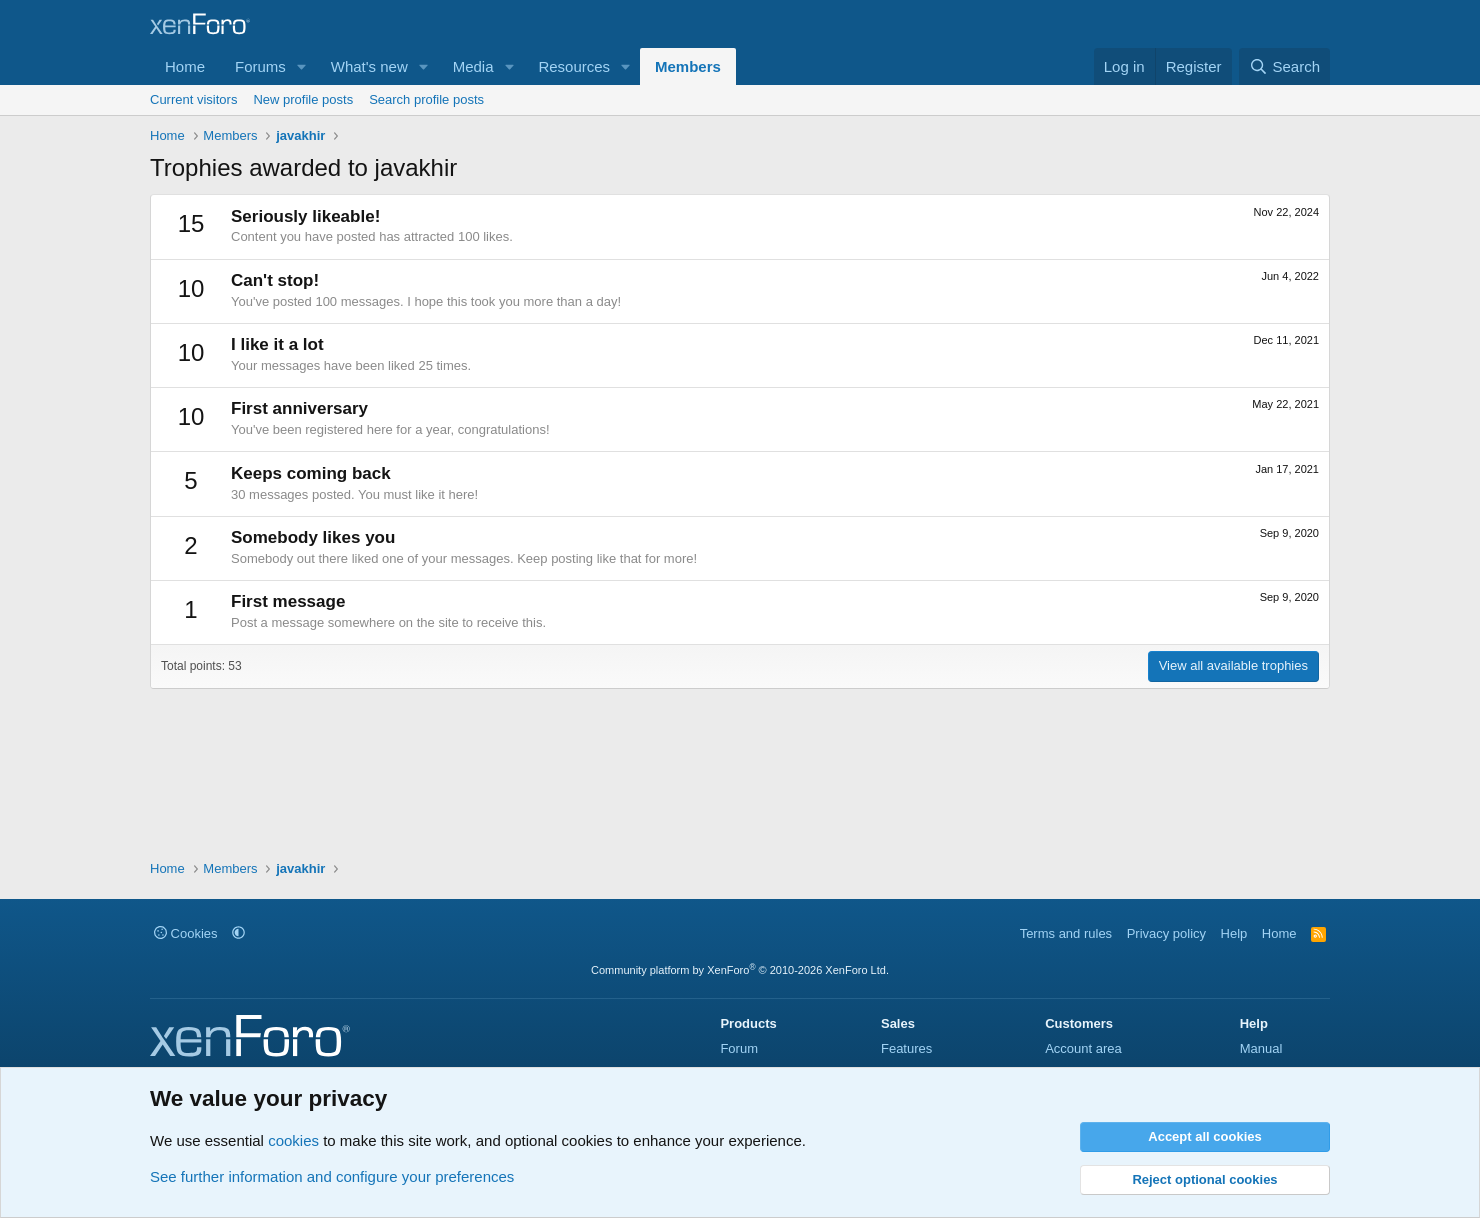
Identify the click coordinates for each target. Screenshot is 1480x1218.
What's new (369, 66)
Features (906, 1048)
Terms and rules (1066, 933)
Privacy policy (1166, 933)
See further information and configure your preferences (332, 1176)
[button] (302, 66)
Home (185, 66)
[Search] (1284, 66)
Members (688, 66)
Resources (574, 66)
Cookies (186, 933)
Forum (739, 1048)
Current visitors (193, 99)
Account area (1083, 1048)
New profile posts (303, 99)
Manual (1261, 1048)
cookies (293, 1140)
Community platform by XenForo (740, 970)
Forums (260, 66)
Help (1234, 933)
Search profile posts (426, 99)
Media (473, 66)
